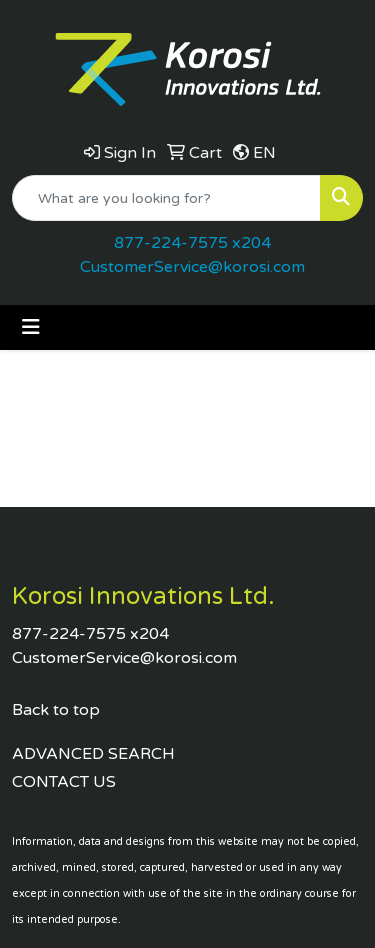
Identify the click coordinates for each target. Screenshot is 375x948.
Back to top (56, 710)
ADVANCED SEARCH (93, 754)
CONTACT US (64, 782)
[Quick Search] (166, 198)
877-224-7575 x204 (192, 243)
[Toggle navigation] (31, 327)
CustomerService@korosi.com (192, 267)
